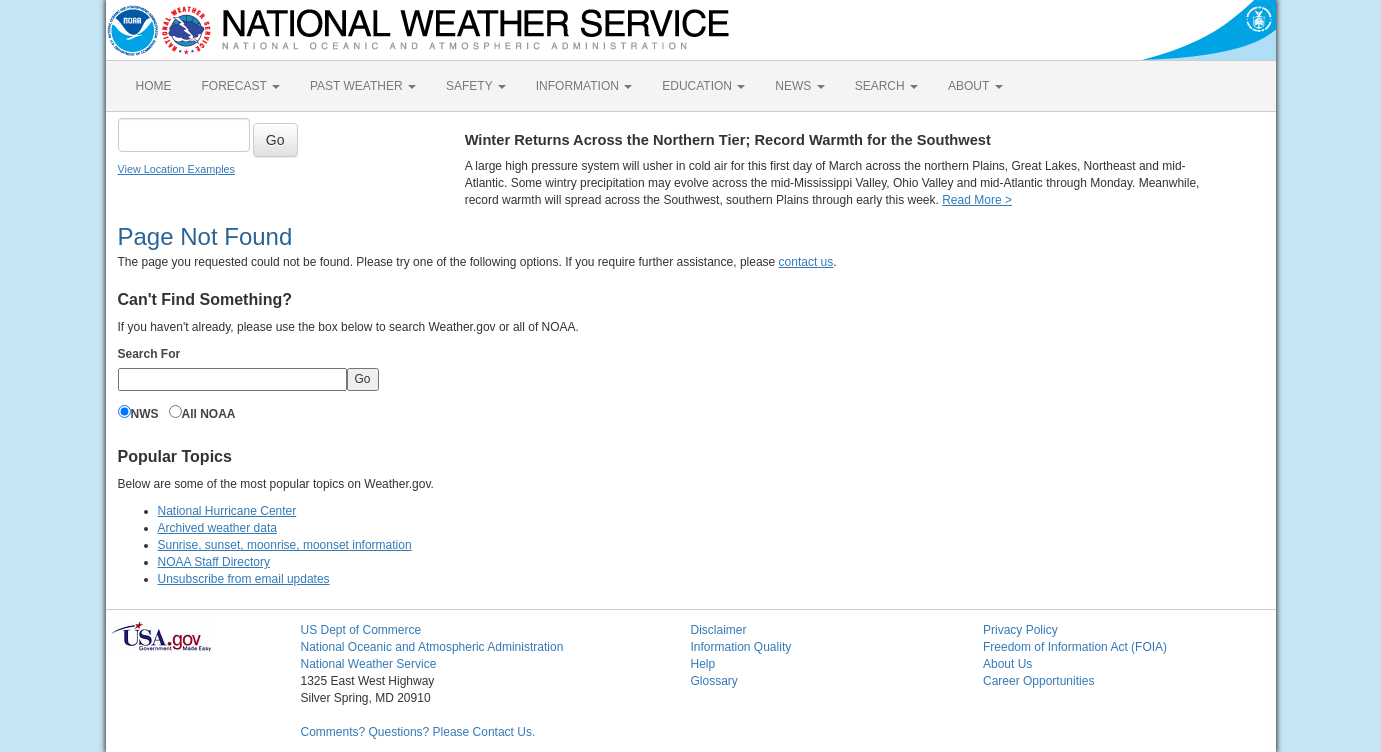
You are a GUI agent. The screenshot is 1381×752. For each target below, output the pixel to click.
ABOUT (975, 86)
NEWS (799, 86)
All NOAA (209, 414)
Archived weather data (217, 528)
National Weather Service (369, 664)
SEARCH (886, 86)
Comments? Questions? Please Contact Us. (418, 732)
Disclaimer (719, 630)
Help (703, 664)
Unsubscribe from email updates (244, 579)
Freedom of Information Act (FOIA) (1075, 647)
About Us (1007, 664)
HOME (154, 86)
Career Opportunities (1038, 681)
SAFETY (476, 86)
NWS (145, 414)
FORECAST (241, 86)
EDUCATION (703, 86)
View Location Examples (176, 169)
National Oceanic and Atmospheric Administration (432, 647)
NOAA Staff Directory (214, 562)
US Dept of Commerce (361, 630)
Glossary (714, 681)
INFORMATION (584, 86)
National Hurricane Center (227, 511)
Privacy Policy (1020, 630)
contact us (806, 262)
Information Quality (741, 647)
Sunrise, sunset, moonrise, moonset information (285, 545)
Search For (149, 354)
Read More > (977, 200)
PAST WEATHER (363, 86)
